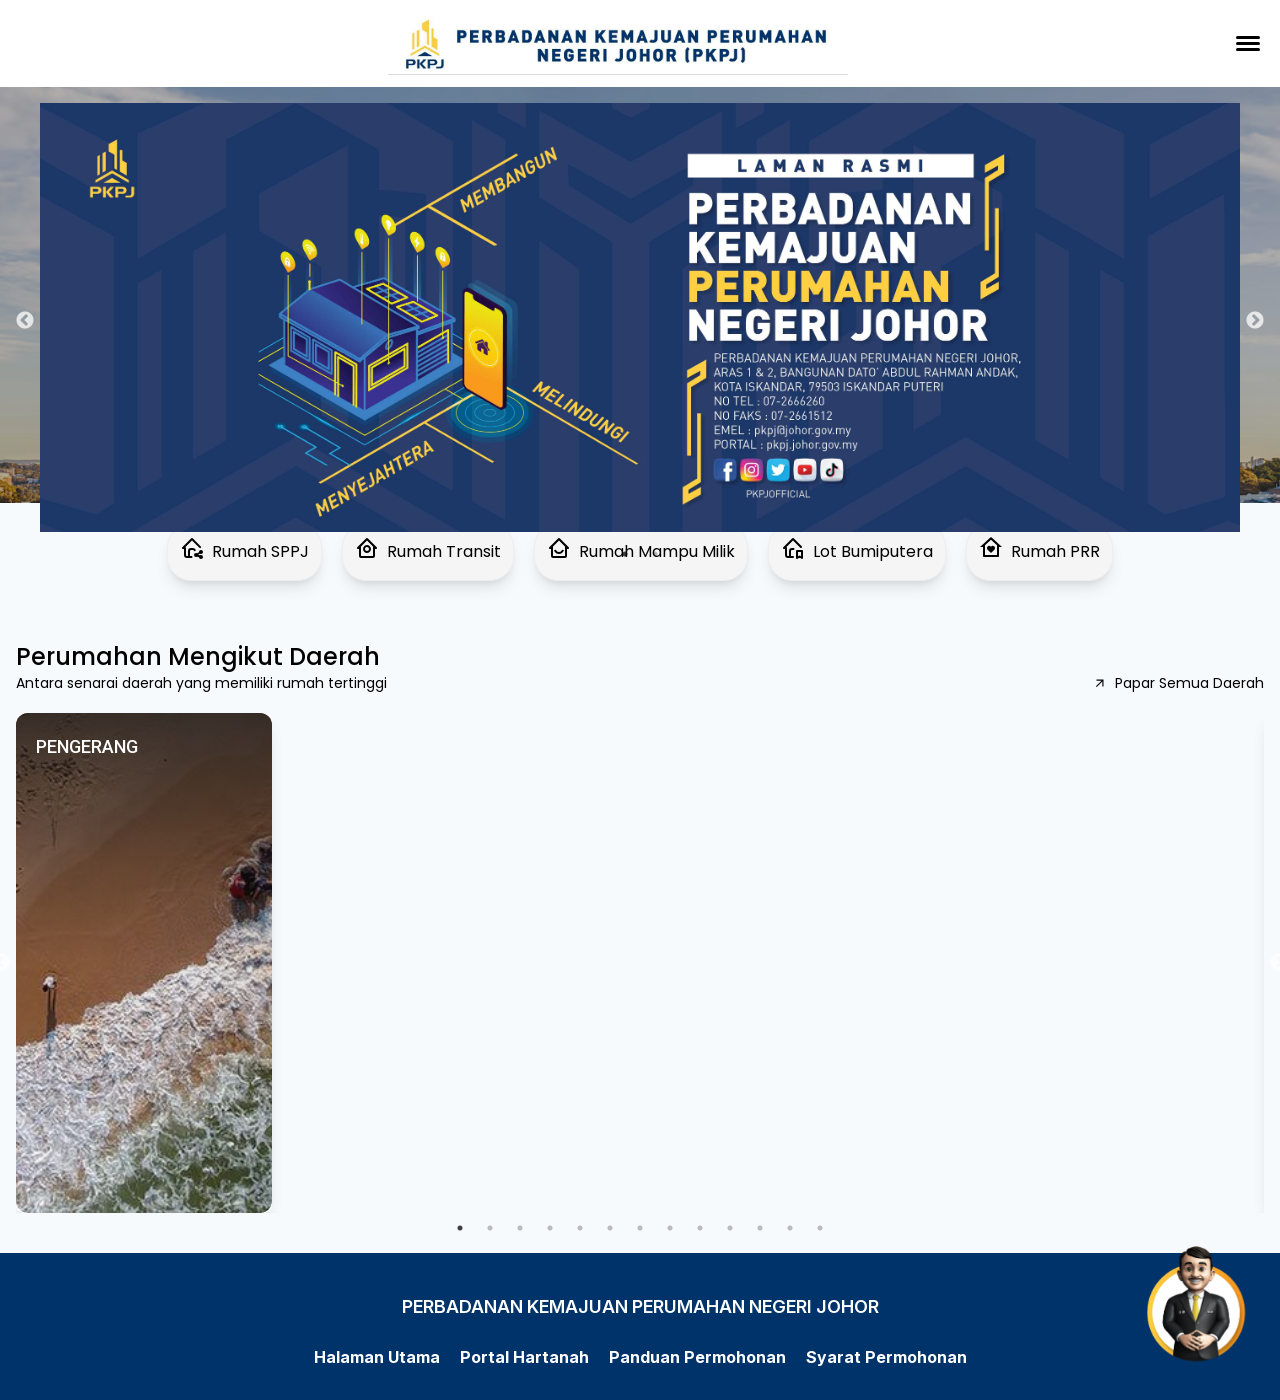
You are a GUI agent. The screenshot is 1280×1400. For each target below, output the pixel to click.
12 (790, 1228)
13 (820, 1228)
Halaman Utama (377, 1357)
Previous (25, 321)
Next (1255, 321)
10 (730, 1228)
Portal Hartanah (524, 1357)
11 (760, 1228)
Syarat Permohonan (886, 1357)
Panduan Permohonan (697, 1357)
